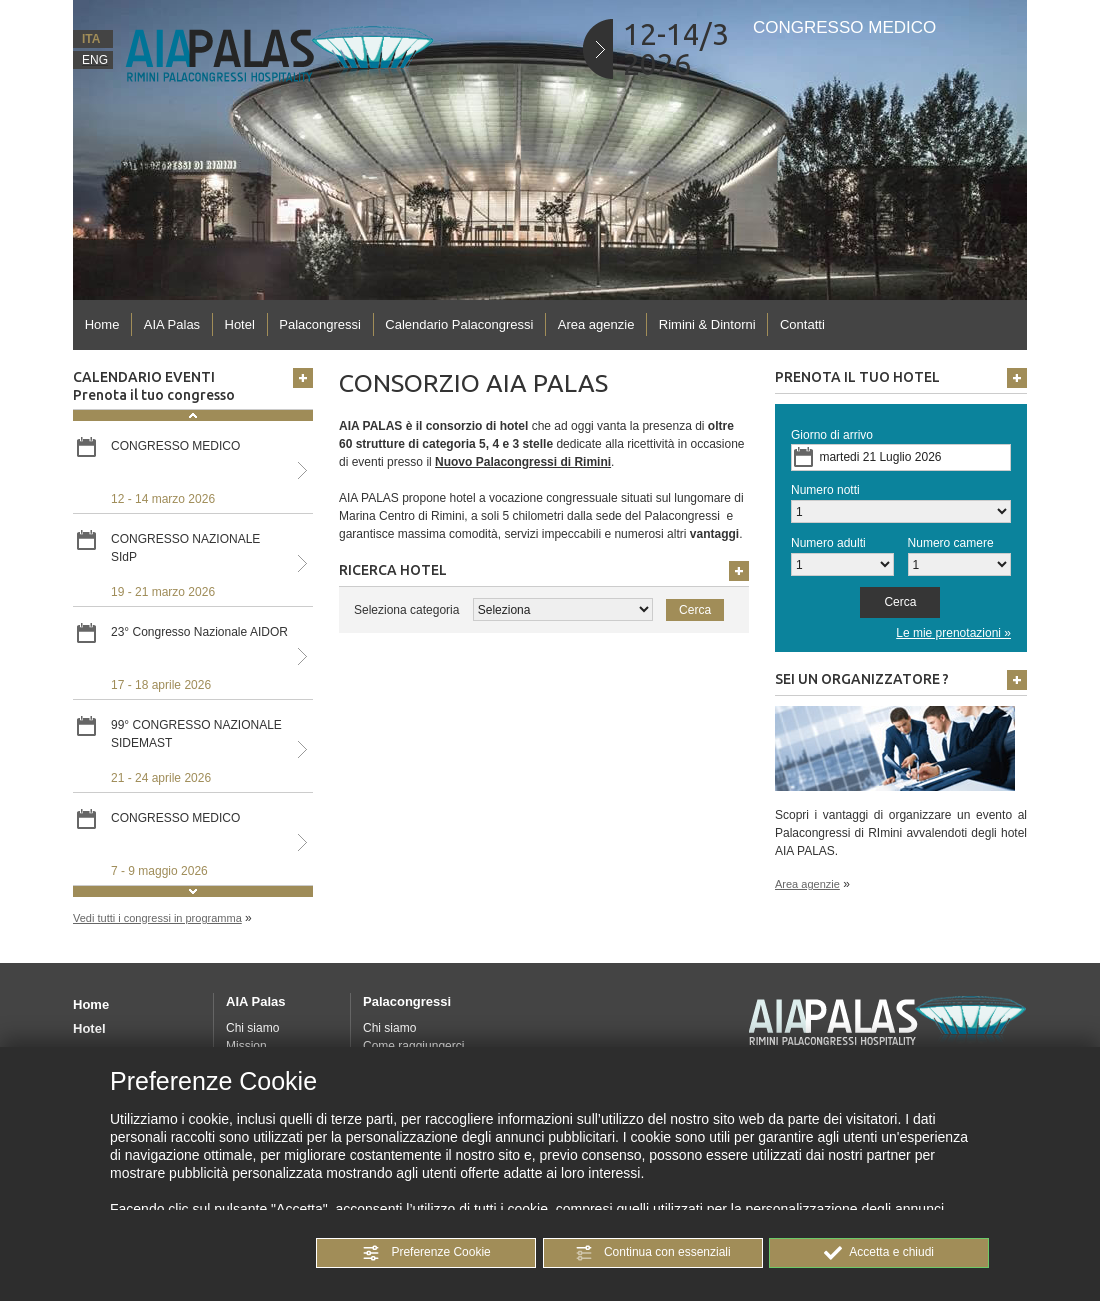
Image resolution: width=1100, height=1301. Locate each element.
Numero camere (951, 543)
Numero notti (825, 490)
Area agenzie (596, 324)
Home (102, 324)
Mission (246, 1046)
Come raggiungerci (413, 1046)
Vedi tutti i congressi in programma (157, 918)
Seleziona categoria (406, 610)
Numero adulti (828, 543)
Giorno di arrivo (832, 435)
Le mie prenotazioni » (953, 633)
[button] (426, 1253)
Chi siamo (252, 1028)
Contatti (802, 324)
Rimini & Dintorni (707, 324)
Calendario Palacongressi (459, 324)
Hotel (240, 324)
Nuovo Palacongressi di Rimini (523, 462)
